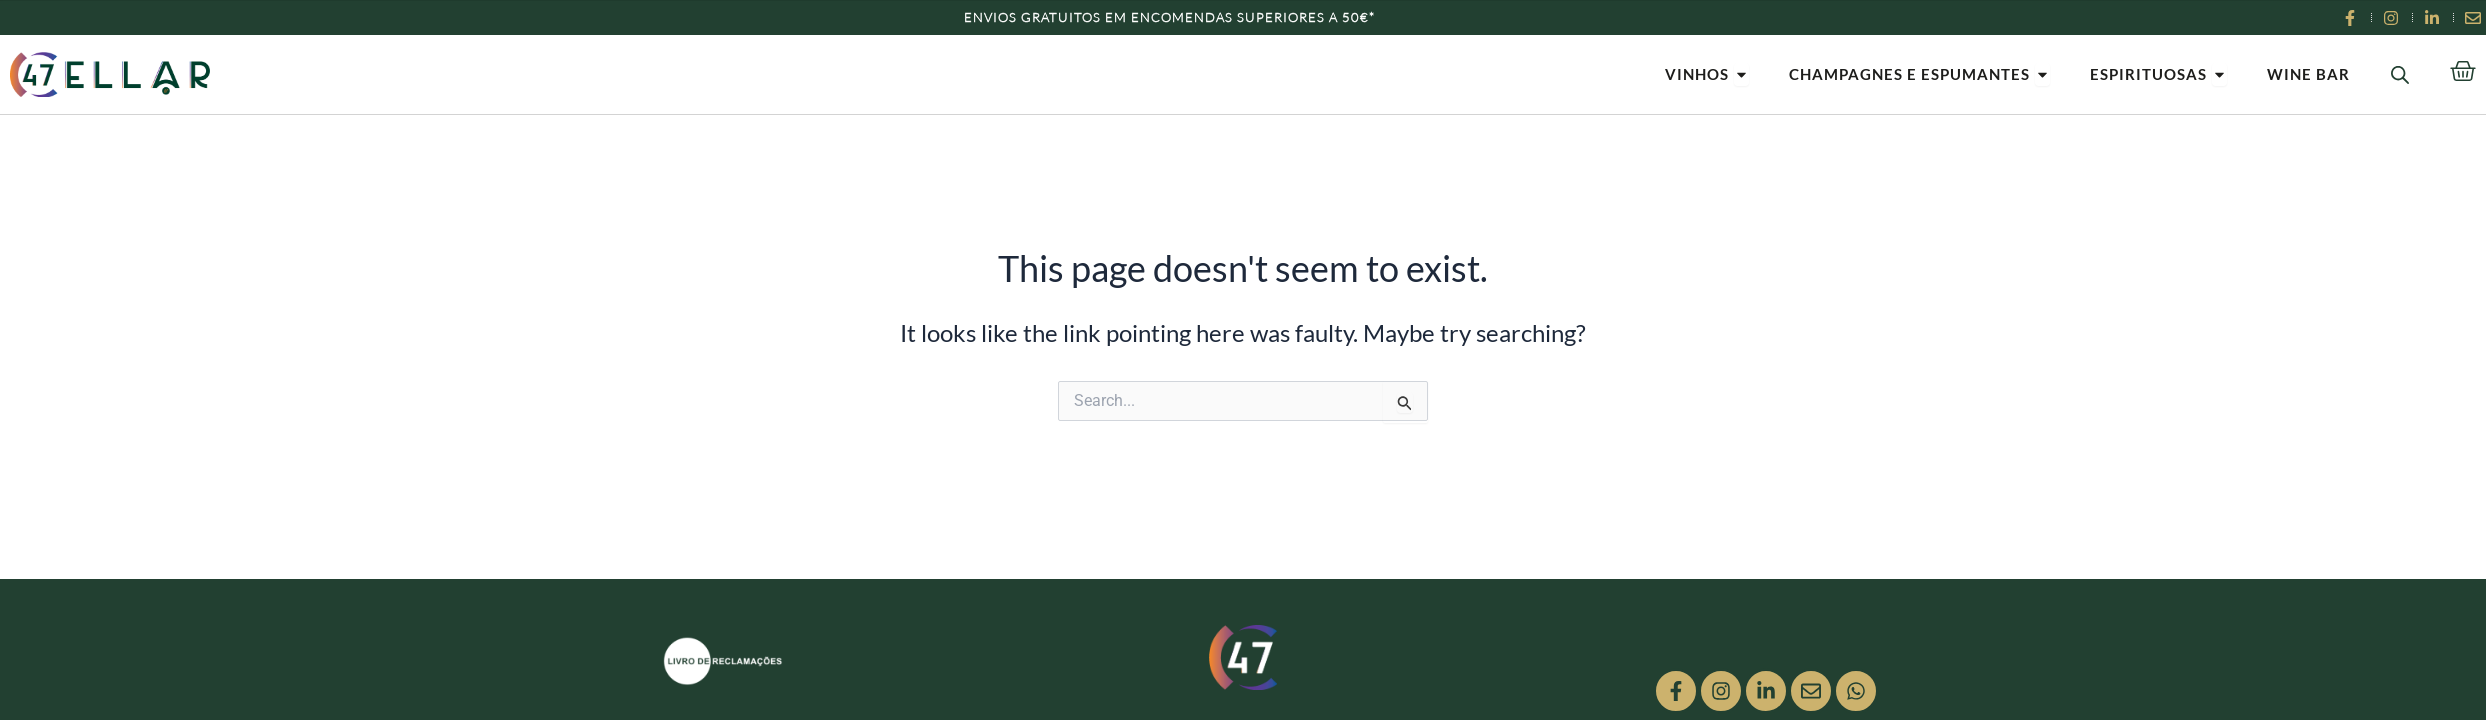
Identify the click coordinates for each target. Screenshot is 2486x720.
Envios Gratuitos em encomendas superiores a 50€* (1169, 17)
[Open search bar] (2400, 74)
